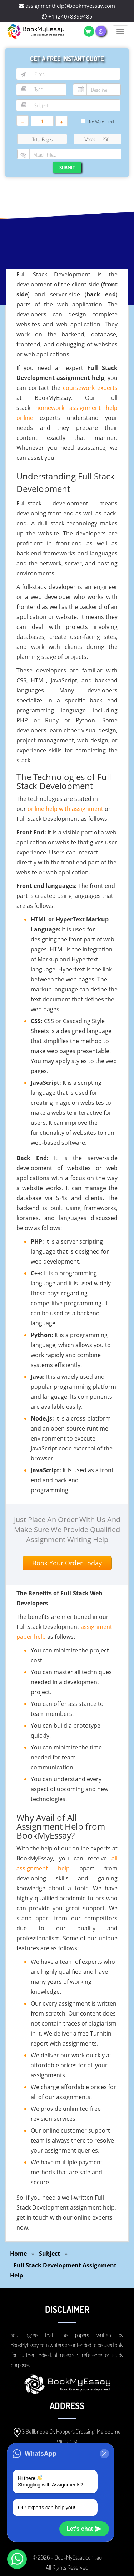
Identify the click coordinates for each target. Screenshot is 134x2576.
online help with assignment (65, 809)
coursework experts (90, 388)
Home (18, 2253)
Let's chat (84, 2529)
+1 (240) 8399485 (67, 16)
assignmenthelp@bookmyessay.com (67, 5)
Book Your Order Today (67, 1563)
